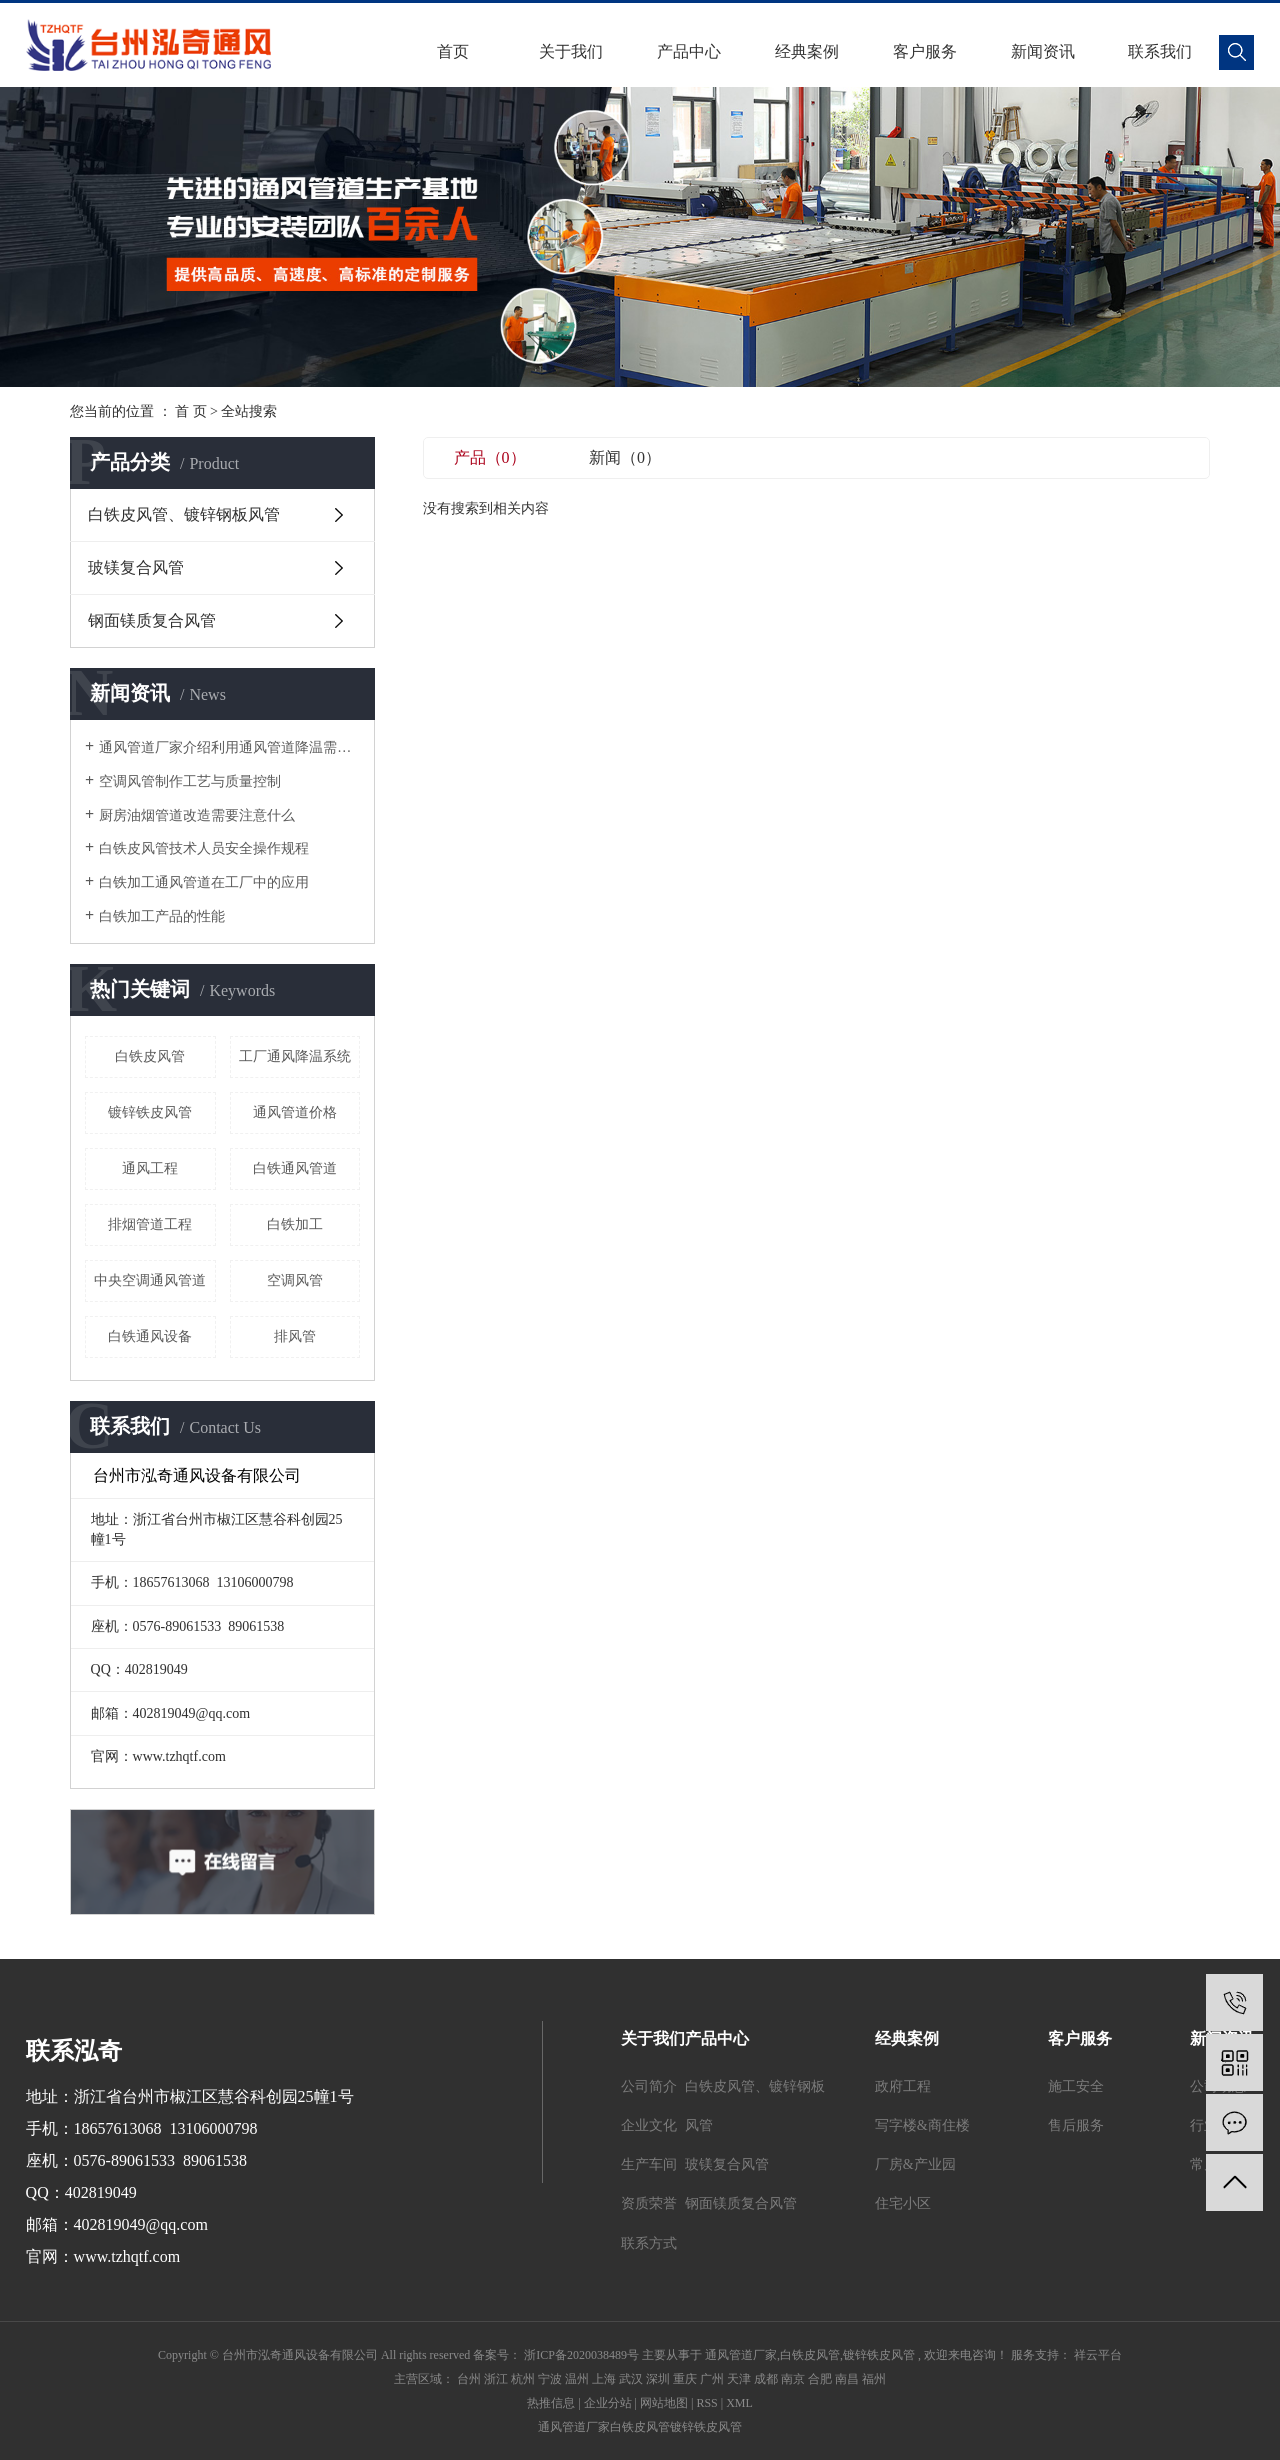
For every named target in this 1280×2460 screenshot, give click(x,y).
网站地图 (664, 2403)
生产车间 (649, 2164)
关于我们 (571, 51)
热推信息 (551, 2403)
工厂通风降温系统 (295, 1056)
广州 (712, 2379)
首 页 (191, 411)
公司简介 (649, 2086)
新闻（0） (625, 457)
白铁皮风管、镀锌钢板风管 (184, 514)
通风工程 (150, 1168)
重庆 (685, 2379)
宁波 (550, 2379)
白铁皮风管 (150, 1056)
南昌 (847, 2379)
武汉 (631, 2379)
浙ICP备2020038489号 (581, 2355)
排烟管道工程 (150, 1224)
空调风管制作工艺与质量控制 (190, 781)
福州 (874, 2379)
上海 (604, 2379)
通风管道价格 (295, 1112)
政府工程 (903, 2086)
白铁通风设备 (150, 1336)
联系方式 (649, 2243)
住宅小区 (903, 2203)
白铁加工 (295, 1224)
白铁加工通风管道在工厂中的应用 (204, 882)
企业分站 (608, 2403)
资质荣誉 (649, 2203)
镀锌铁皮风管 (150, 1112)
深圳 (658, 2379)
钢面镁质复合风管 (152, 620)
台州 (469, 2379)
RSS (706, 2403)
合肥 (820, 2379)
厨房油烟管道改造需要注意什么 (197, 815)
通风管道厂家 (741, 2355)
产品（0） (490, 457)
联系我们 (1160, 51)
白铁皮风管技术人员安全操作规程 (204, 848)
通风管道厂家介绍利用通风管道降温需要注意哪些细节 (229, 747)
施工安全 (1076, 2086)
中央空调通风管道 (150, 1280)
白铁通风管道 (295, 1168)
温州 (577, 2379)
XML (739, 2403)
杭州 (523, 2379)
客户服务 (925, 51)
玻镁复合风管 (136, 567)
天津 (739, 2379)
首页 (453, 51)
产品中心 (689, 51)
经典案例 (807, 51)
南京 (793, 2379)
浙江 (496, 2379)
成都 (766, 2379)
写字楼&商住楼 (922, 2125)
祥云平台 (1096, 2355)
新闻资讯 (1043, 51)
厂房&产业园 (915, 2164)
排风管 (295, 1336)
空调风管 (295, 1280)
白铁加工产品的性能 (162, 916)
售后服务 (1076, 2125)
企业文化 (649, 2125)
